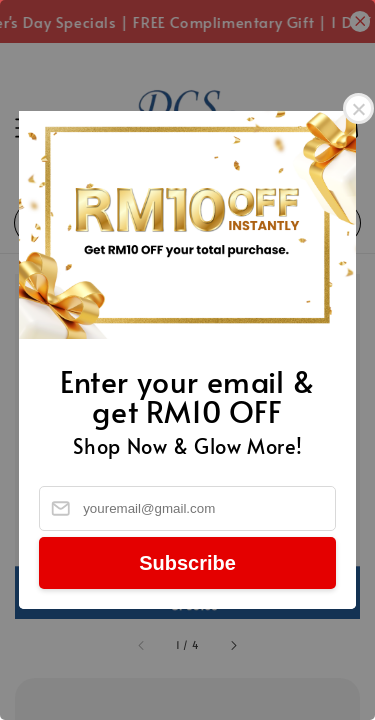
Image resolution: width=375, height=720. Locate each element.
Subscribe (187, 563)
